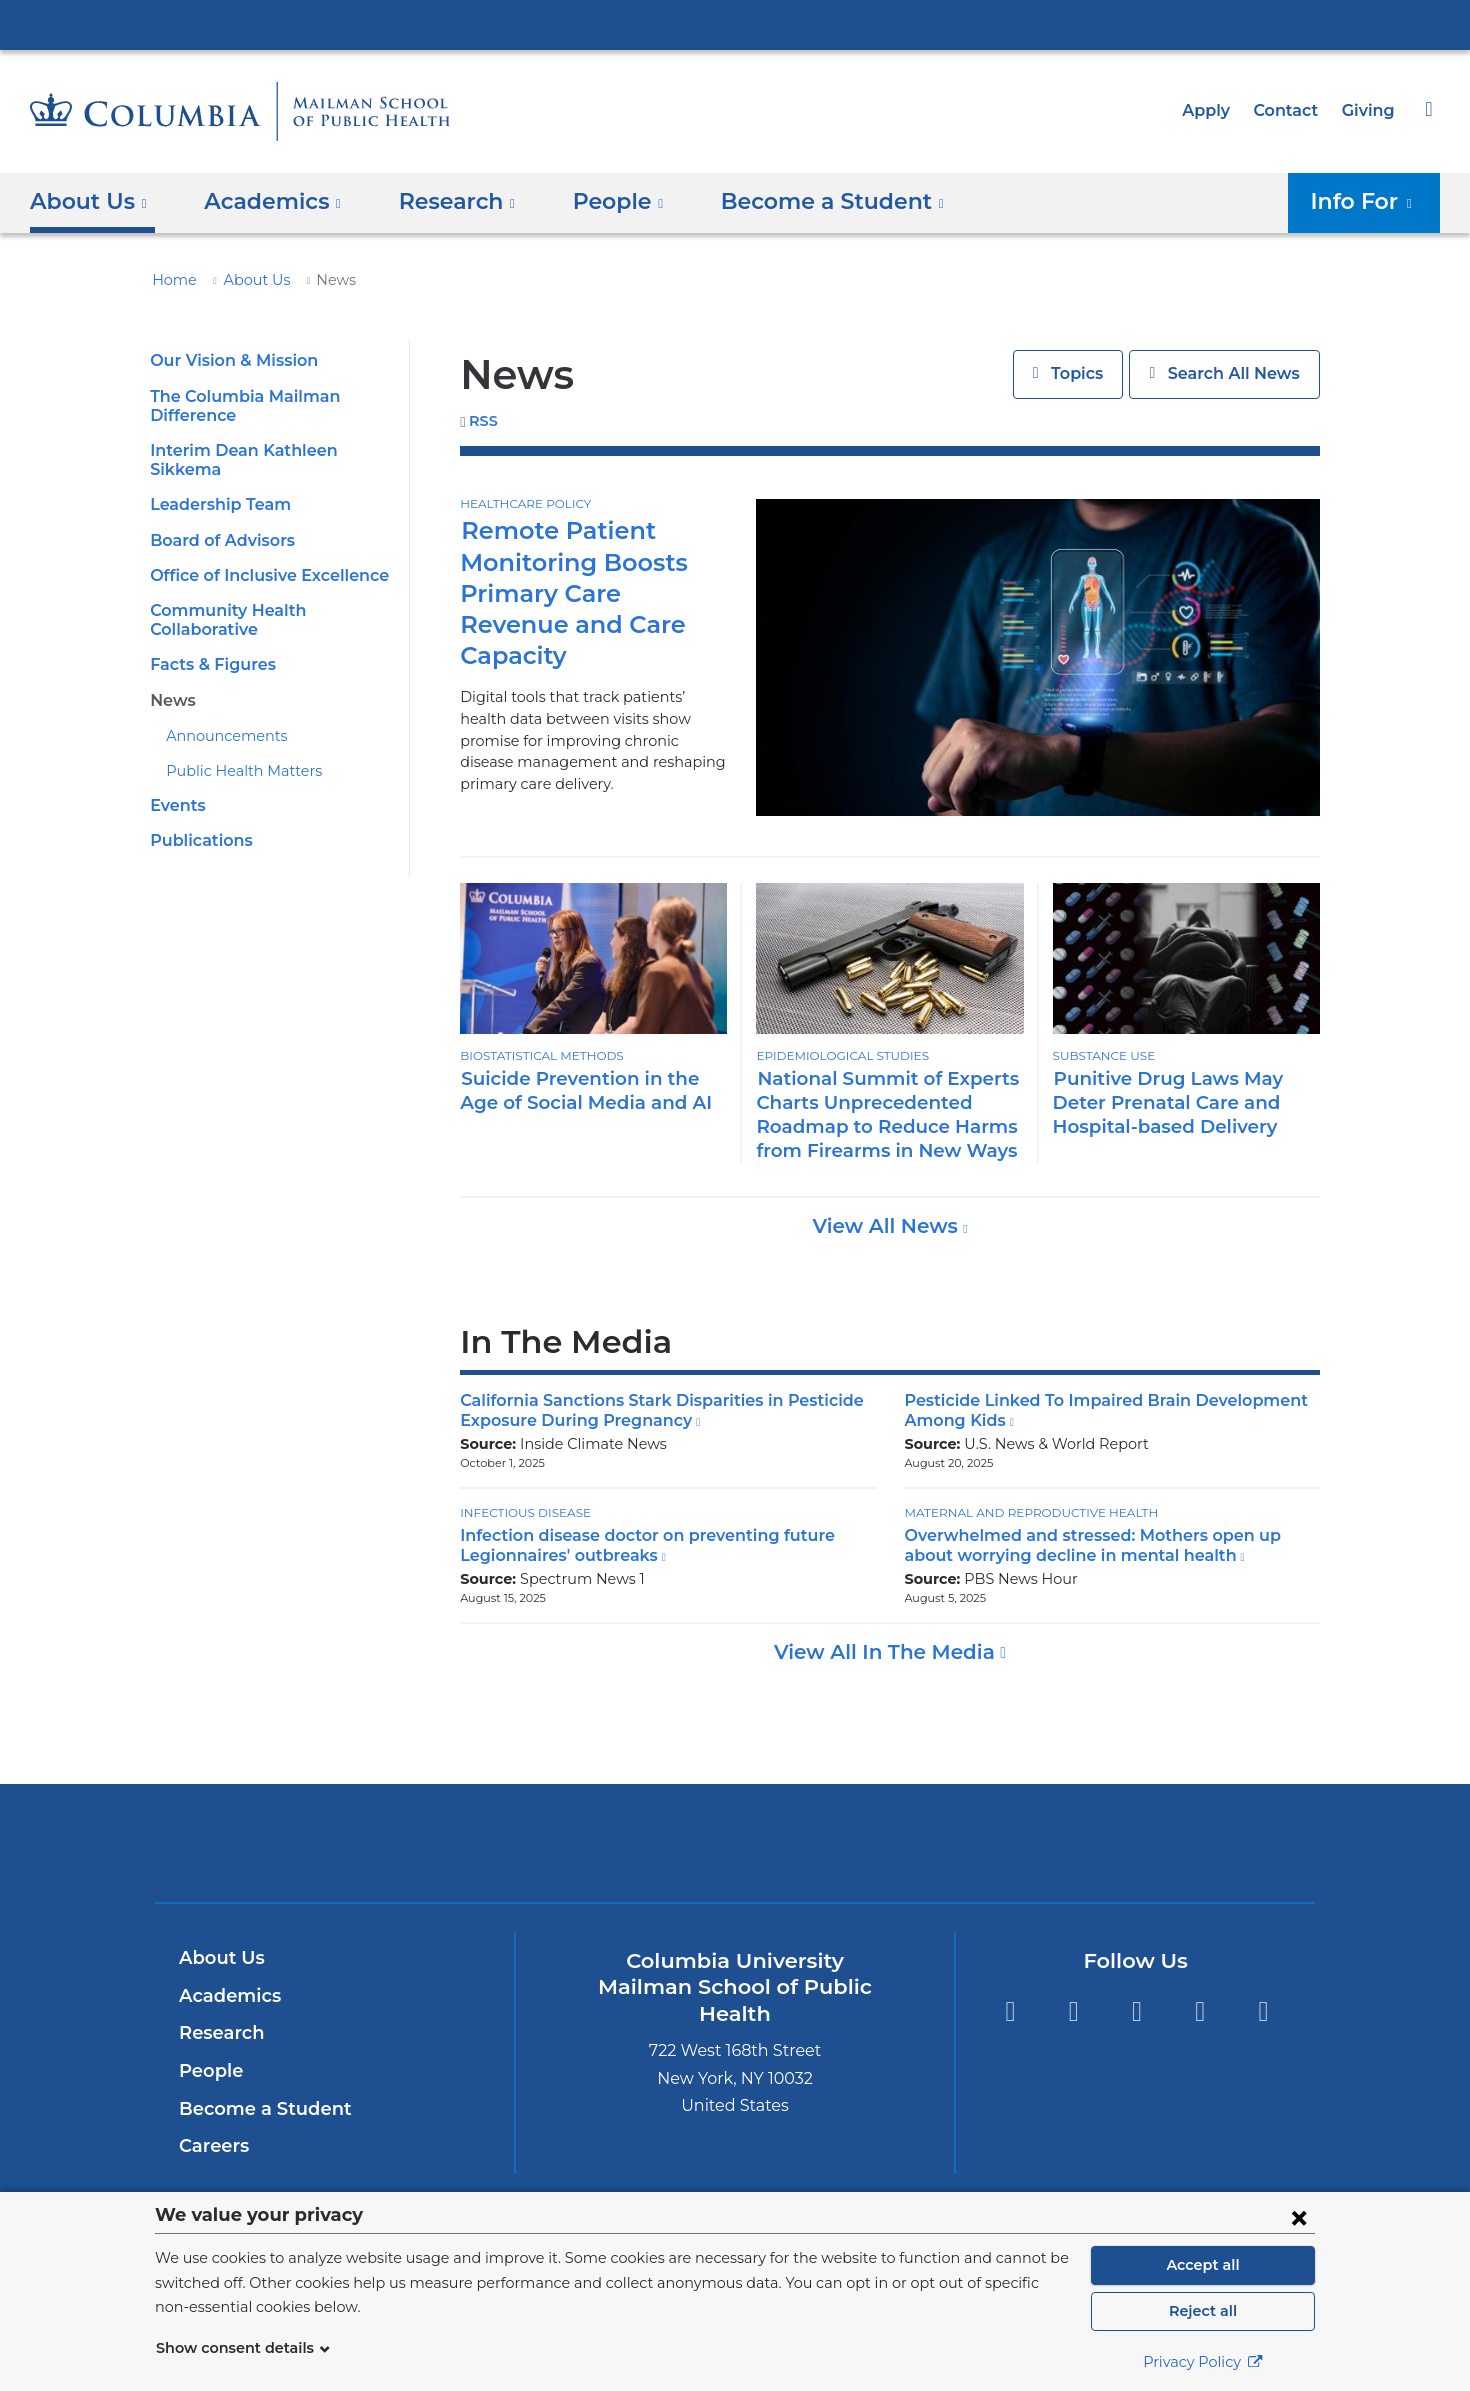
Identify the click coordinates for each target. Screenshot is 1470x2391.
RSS (484, 421)
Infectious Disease (524, 1512)
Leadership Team (215, 485)
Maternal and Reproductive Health (1024, 1512)
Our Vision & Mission (230, 360)
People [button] (597, 201)
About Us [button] (89, 201)
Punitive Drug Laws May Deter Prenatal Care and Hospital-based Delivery (1185, 1102)
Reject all (1202, 2311)
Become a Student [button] (799, 201)
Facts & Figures (210, 645)
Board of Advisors (219, 520)
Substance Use (1103, 1056)
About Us (246, 280)
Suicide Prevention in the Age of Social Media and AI (590, 1090)
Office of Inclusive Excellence (262, 556)
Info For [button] (1368, 201)
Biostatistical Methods (539, 1056)
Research (219, 2033)
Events (176, 786)
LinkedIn (1200, 2011)
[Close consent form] (1299, 2217)
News (171, 680)
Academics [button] (265, 201)
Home (171, 280)
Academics (226, 1996)
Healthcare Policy (523, 504)
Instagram (1136, 2011)
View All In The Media (887, 1652)
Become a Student (257, 2109)
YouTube (1263, 2011)
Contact (1291, 110)
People (208, 2071)
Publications (197, 821)
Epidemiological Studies (839, 1056)
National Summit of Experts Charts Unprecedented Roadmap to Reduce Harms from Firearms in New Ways (876, 1114)
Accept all (1203, 2265)
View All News (887, 1226)
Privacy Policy (1203, 2362)
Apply (1215, 110)
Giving (1370, 110)
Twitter (1009, 2011)
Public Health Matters (234, 752)
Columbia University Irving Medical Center (735, 24)
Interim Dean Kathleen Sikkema (269, 450)
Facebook (1073, 2011)
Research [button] (442, 201)
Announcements (218, 717)
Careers (212, 2146)
